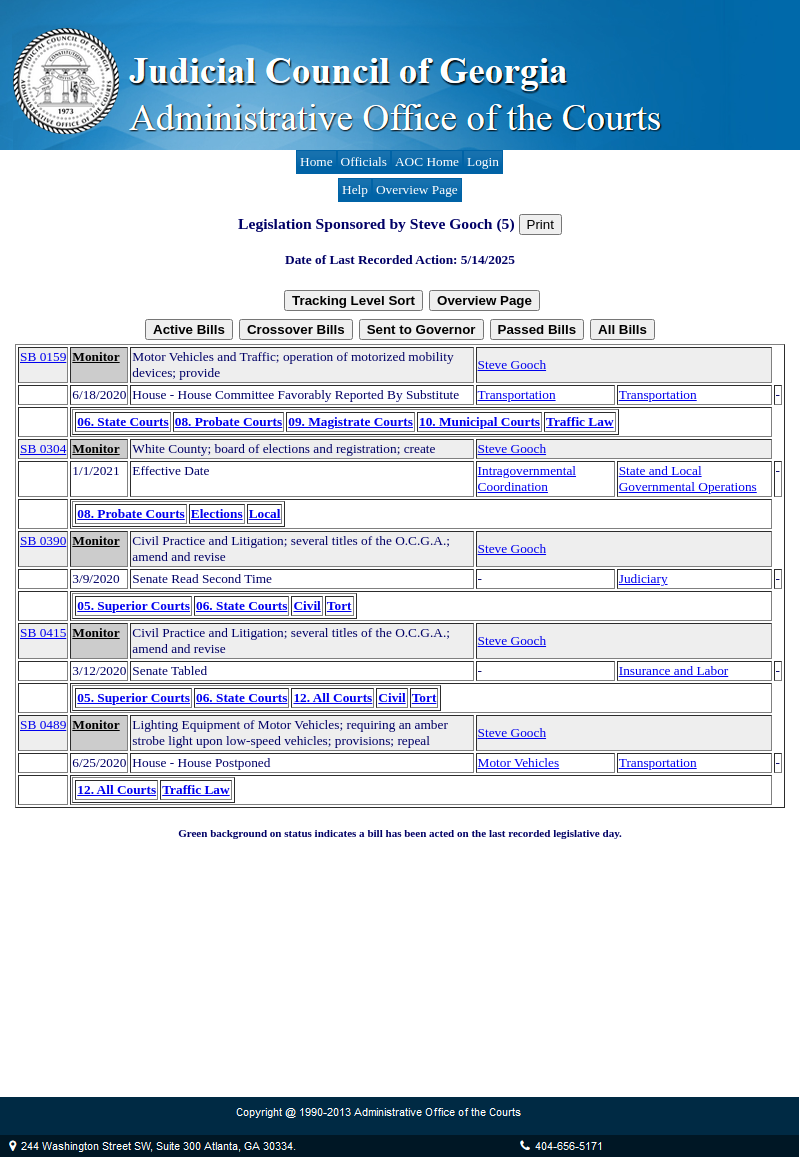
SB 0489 (43, 724)
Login (483, 161)
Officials (364, 161)
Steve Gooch (512, 364)
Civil (306, 605)
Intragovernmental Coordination (527, 478)
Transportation (517, 394)
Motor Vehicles (519, 762)
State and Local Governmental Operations (688, 478)
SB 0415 (43, 632)
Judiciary (643, 578)
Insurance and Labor (674, 670)
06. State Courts (122, 421)
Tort (339, 605)
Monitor (95, 356)
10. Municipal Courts (479, 421)
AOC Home (427, 161)
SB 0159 (43, 356)
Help (355, 189)
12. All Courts (332, 697)
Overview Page (417, 189)
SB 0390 (43, 540)
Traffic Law (580, 421)
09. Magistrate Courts (350, 421)
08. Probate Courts (228, 421)
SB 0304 (43, 448)
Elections (217, 513)
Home (316, 161)
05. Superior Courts (133, 605)
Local (265, 513)
